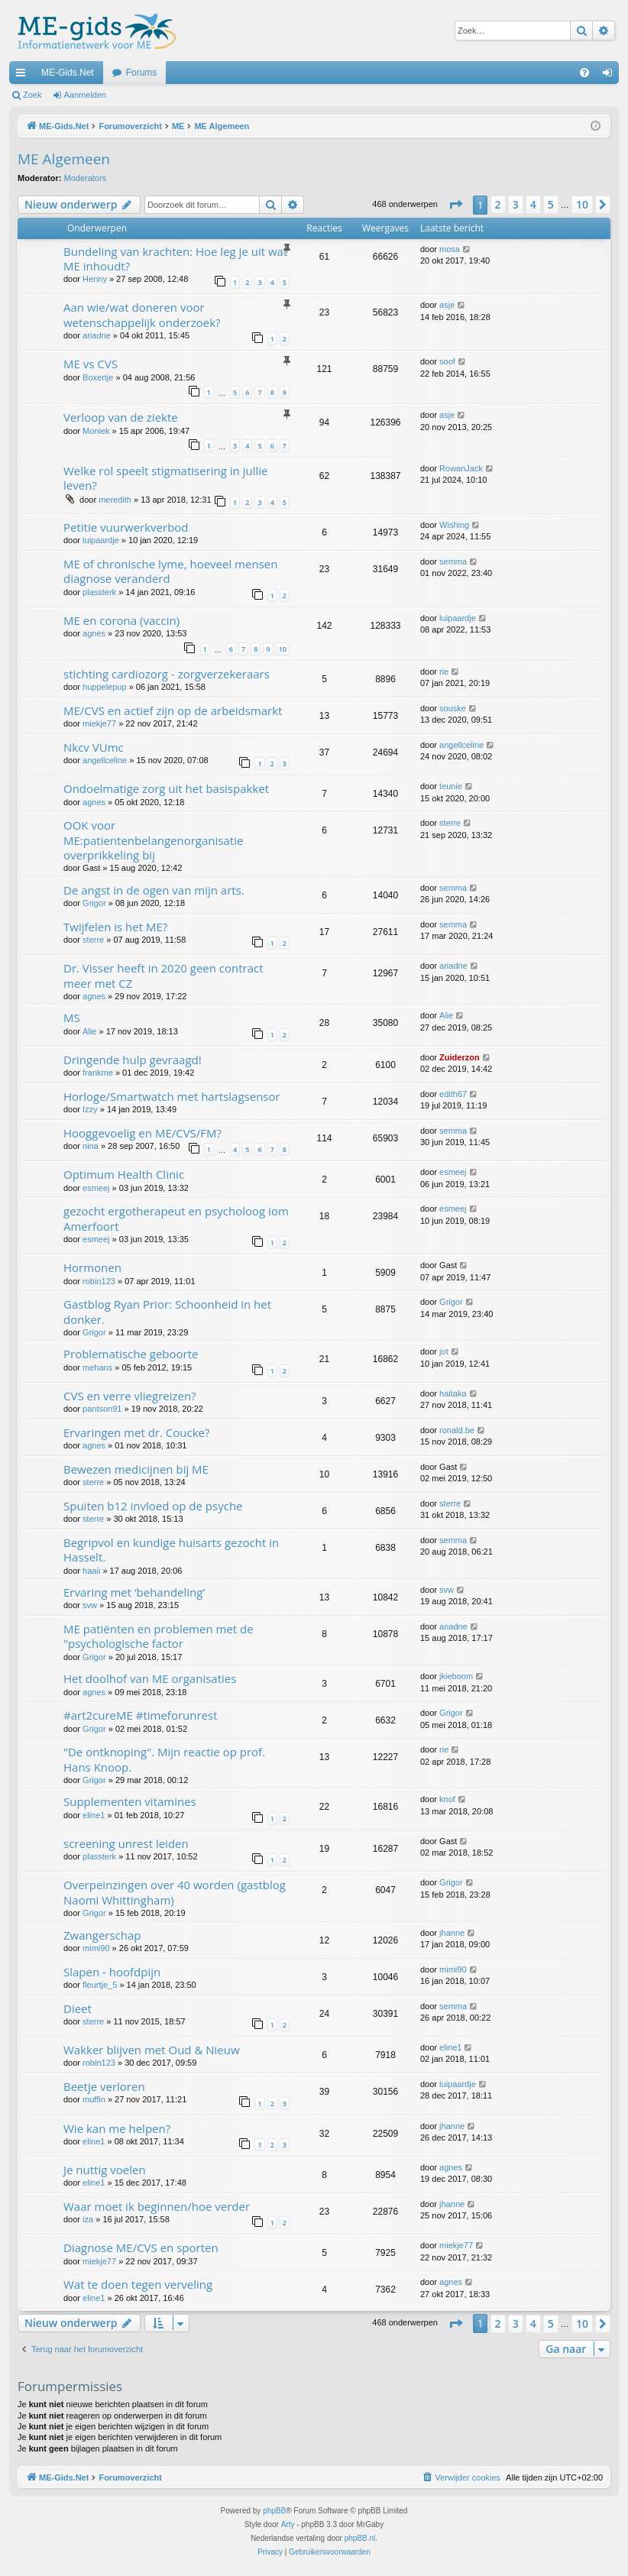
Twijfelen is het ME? (115, 926)
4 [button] (533, 204)
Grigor (94, 903)
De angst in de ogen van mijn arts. (153, 890)
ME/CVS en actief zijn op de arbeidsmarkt (172, 710)
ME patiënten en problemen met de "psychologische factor (158, 1636)
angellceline (105, 760)
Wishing (454, 524)
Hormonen (92, 1267)
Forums (141, 72)
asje (447, 304)
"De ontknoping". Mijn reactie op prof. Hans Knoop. (164, 1759)
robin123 (99, 1281)
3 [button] (516, 204)
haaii (91, 1570)
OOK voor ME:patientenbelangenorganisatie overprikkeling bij (153, 839)
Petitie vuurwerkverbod (126, 527)
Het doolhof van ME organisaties (149, 1678)
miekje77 (99, 723)
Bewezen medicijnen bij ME (136, 1469)
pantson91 (102, 1408)
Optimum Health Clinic (123, 1174)
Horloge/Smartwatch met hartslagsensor (171, 1096)
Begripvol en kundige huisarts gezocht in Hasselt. (171, 1550)
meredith (115, 499)
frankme (98, 1072)
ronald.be (456, 1430)
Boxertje (98, 377)
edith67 (453, 1094)
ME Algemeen (64, 159)
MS (71, 1017)
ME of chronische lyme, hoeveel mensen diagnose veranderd (170, 571)
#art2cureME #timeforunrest (140, 1715)
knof (447, 1799)
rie (443, 671)
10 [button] (582, 204)
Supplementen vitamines (129, 1801)
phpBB (274, 2510)
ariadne (97, 335)
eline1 (94, 1815)
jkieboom (456, 1676)
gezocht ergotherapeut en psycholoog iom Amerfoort (176, 1218)
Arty (288, 2524)
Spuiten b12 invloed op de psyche (153, 1505)
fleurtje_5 (100, 1984)
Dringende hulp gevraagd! (132, 1059)
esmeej (96, 1188)
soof (447, 361)
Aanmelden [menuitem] (611, 75)
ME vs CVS (90, 363)
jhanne (452, 1932)
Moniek (96, 430)
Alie (89, 1031)
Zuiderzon (459, 1057)
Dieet (77, 2008)
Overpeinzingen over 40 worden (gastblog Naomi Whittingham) (174, 1892)
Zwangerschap (102, 1935)
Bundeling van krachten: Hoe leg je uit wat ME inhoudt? (175, 258)
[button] (455, 205)
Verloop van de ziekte (120, 417)
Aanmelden (85, 94)
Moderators (85, 178)
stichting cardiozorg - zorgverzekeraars (166, 673)
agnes (94, 633)
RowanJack (461, 468)
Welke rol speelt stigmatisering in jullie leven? (165, 478)
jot (443, 1351)
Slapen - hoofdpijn (111, 1971)
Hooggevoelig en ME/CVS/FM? (142, 1133)
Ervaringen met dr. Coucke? (136, 1432)
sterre (450, 822)
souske (452, 708)
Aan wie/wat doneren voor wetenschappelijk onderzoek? (142, 314)
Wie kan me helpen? (116, 2128)
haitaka (452, 1393)
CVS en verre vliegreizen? (129, 1395)
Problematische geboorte (130, 1353)
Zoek (32, 94)
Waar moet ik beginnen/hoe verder (156, 2206)
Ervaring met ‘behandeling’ (134, 1592)
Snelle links (23, 75)
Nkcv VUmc (93, 747)
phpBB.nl (360, 2538)
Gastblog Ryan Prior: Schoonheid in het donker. (167, 1311)
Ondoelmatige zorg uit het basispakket (166, 788)
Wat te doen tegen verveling (137, 2284)
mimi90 (96, 1948)
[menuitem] (584, 72)
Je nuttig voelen (104, 2169)
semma (453, 561)
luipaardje (101, 540)
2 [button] (498, 204)
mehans (97, 1367)
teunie (450, 786)
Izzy (90, 1109)
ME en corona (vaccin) (121, 620)
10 (282, 649)
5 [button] (551, 204)
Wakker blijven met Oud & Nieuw (151, 2049)
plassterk (99, 592)
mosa (449, 249)
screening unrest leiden (126, 1843)
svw (90, 1605)
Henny (95, 278)
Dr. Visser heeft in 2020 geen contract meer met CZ (163, 975)
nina (91, 1145)
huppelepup (105, 686)
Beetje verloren (104, 2086)
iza (88, 2219)
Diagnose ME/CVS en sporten (141, 2247)
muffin (94, 2099)
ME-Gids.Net (67, 72)
